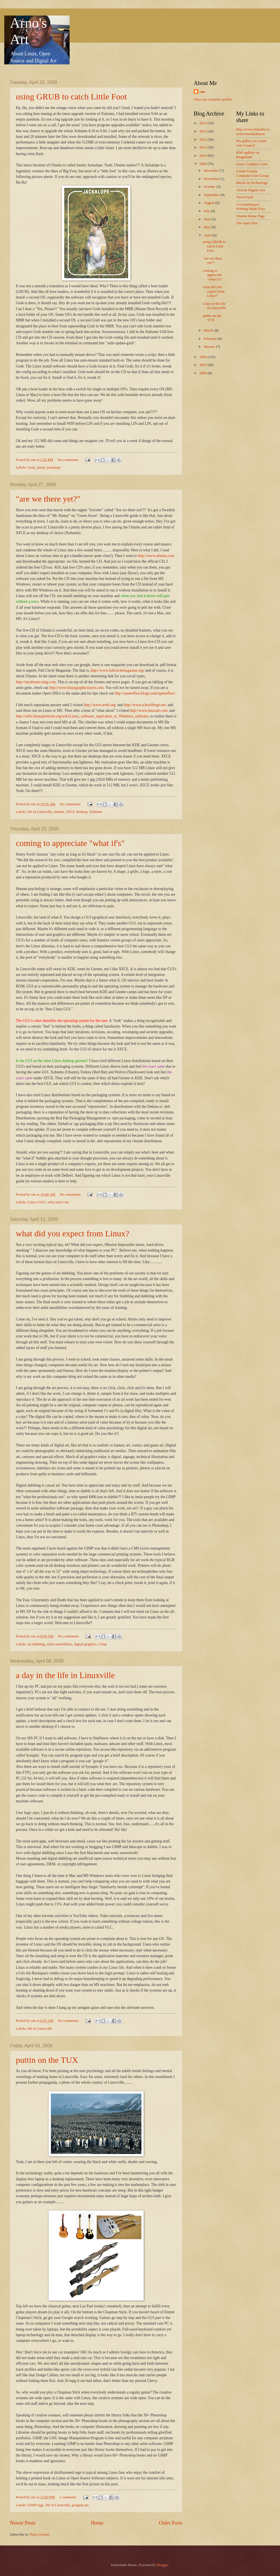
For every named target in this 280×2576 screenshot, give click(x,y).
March (209, 330)
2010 (203, 156)
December (211, 171)
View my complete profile (213, 99)
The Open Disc (247, 223)
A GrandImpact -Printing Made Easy (250, 207)
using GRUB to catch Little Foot (71, 96)
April (208, 235)
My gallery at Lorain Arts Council (251, 143)
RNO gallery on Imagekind (247, 155)
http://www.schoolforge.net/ (145, 705)
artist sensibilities (59, 1644)
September (212, 195)
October (210, 187)
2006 (203, 373)
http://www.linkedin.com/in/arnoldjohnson (253, 131)
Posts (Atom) (39, 2534)
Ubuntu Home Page (250, 216)
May (207, 227)
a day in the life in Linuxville (65, 1675)
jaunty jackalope (49, 467)
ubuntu (59, 812)
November (212, 179)
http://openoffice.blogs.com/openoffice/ (145, 693)
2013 (203, 131)
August (209, 203)
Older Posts (170, 2523)
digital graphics (85, 1644)
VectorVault (244, 197)
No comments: (68, 460)
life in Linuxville (39, 812)
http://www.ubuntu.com (156, 556)
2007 (203, 365)
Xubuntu (95, 812)
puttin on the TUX (47, 2059)
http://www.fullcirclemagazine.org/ (118, 670)
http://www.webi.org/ (100, 705)
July (207, 211)
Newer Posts (23, 2523)
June (207, 219)
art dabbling (36, 1644)
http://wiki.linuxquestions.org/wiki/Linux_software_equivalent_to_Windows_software (82, 716)
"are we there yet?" (48, 498)
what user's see (58, 1202)
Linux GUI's (36, 1202)
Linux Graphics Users (252, 164)
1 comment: (68, 2497)
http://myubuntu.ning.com (36, 682)
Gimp (102, 1644)
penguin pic (80, 2505)
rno (202, 92)
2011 (203, 147)
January (210, 347)
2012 (203, 140)
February (211, 339)
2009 (203, 164)
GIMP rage (35, 2505)
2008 (203, 357)
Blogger (162, 2565)
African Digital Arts (250, 190)
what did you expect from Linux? (72, 1233)
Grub (31, 467)
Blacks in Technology (252, 183)
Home (97, 2523)
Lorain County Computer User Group (252, 173)
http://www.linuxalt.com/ (149, 710)
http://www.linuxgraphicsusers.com (76, 688)
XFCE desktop (76, 812)
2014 (203, 123)
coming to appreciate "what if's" (70, 843)
